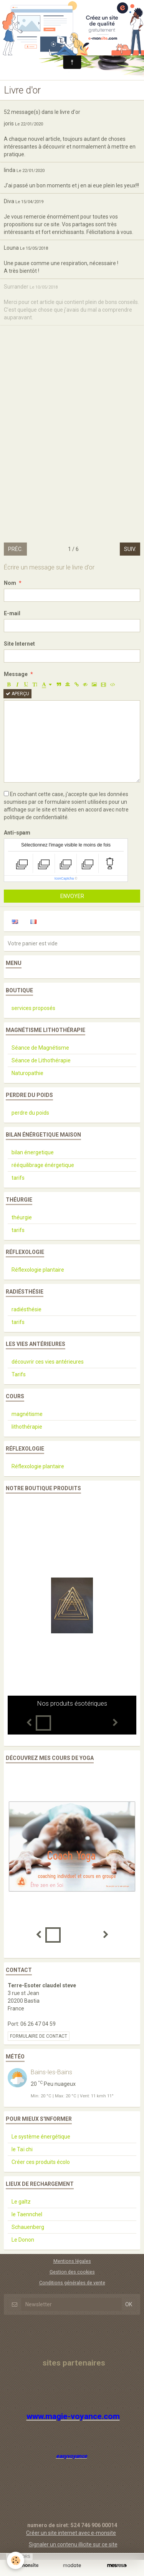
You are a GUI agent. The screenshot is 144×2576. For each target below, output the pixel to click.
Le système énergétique (41, 2137)
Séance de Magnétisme (40, 1048)
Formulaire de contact (38, 2036)
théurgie (22, 1217)
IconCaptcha (64, 878)
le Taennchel (27, 2214)
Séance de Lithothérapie (41, 1060)
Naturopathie (27, 1073)
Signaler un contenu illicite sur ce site (73, 2544)
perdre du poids (30, 1113)
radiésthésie (26, 1309)
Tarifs (19, 1374)
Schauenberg (28, 2227)
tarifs (18, 1178)
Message (16, 674)
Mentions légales (72, 2261)
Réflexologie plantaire (38, 1270)
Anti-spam (17, 833)
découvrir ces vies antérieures (48, 1362)
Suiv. (130, 549)
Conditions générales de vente (72, 2283)
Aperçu (17, 693)
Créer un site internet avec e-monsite (71, 2533)
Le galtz (21, 2202)
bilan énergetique (33, 1152)
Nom (10, 583)
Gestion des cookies (72, 2272)
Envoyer (72, 896)
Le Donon (23, 2240)
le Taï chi (22, 2149)
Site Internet (19, 644)
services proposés (33, 1008)
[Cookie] (15, 2560)
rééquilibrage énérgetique (43, 1165)
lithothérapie (27, 1427)
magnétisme (27, 1414)
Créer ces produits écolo (41, 2162)
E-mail (12, 613)
